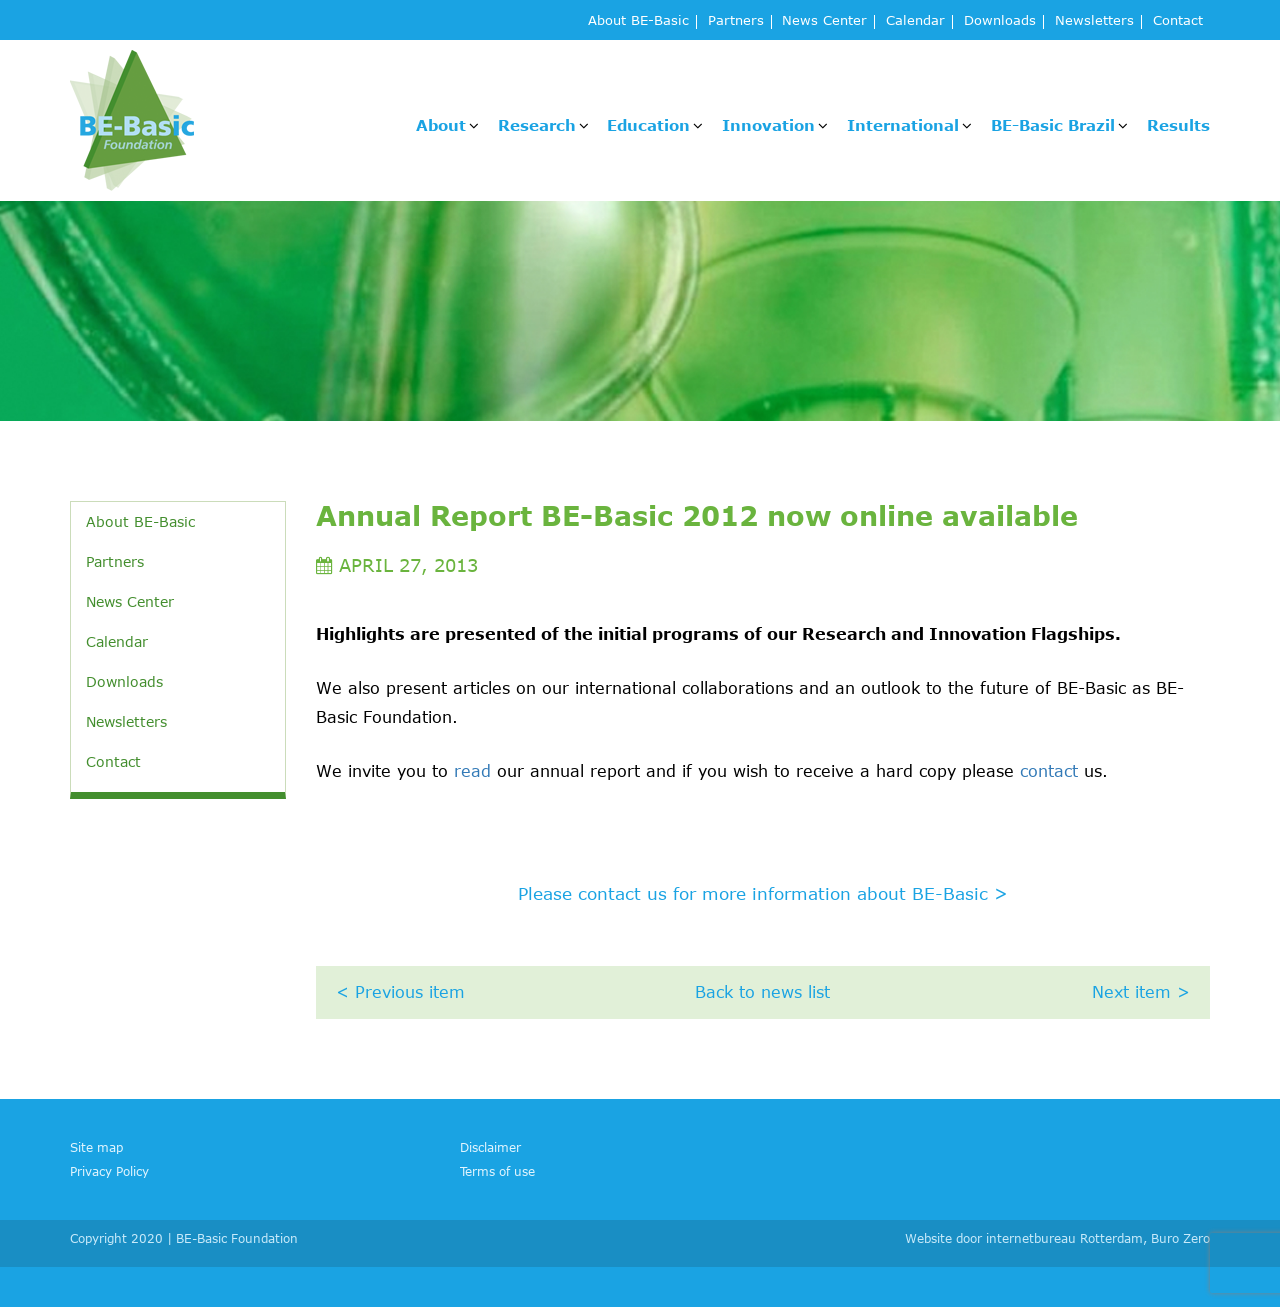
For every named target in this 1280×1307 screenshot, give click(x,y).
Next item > (1141, 992)
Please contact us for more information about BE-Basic (763, 893)
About (441, 125)
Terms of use (497, 1171)
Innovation (768, 125)
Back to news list (762, 992)
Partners (736, 21)
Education (648, 125)
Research (537, 125)
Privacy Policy (109, 1171)
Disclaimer (490, 1147)
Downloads (1000, 21)
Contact (1178, 21)
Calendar (915, 21)
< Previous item (400, 992)
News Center (824, 21)
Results (1178, 125)
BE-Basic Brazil (1053, 125)
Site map (96, 1147)
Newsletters (1094, 21)
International (903, 125)
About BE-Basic (638, 21)
